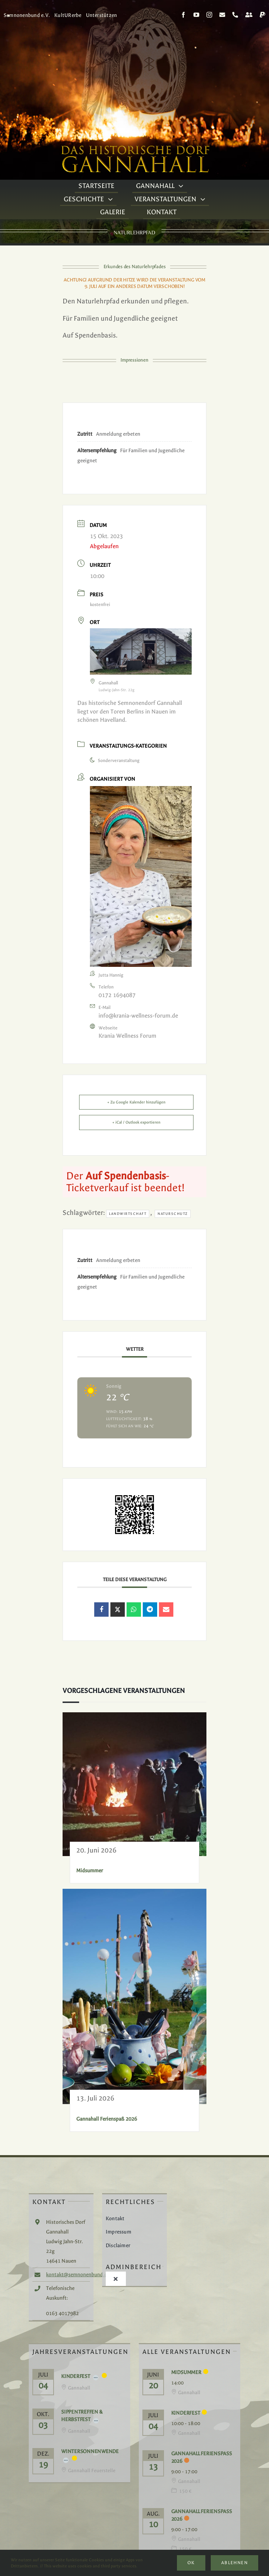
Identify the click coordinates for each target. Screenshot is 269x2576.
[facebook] (183, 15)
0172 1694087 (117, 995)
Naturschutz (173, 1214)
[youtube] (196, 15)
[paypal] (262, 15)
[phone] (235, 15)
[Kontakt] (248, 15)
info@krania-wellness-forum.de (138, 1015)
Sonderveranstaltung (115, 760)
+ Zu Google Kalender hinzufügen (136, 1102)
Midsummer (89, 1871)
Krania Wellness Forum (127, 1035)
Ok (191, 2562)
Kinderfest (75, 2376)
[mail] (222, 15)
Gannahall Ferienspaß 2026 (106, 2119)
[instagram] (209, 15)
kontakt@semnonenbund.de (78, 2275)
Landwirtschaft (127, 1214)
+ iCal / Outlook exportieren (136, 1122)
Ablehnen (234, 2562)
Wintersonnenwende (90, 2451)
